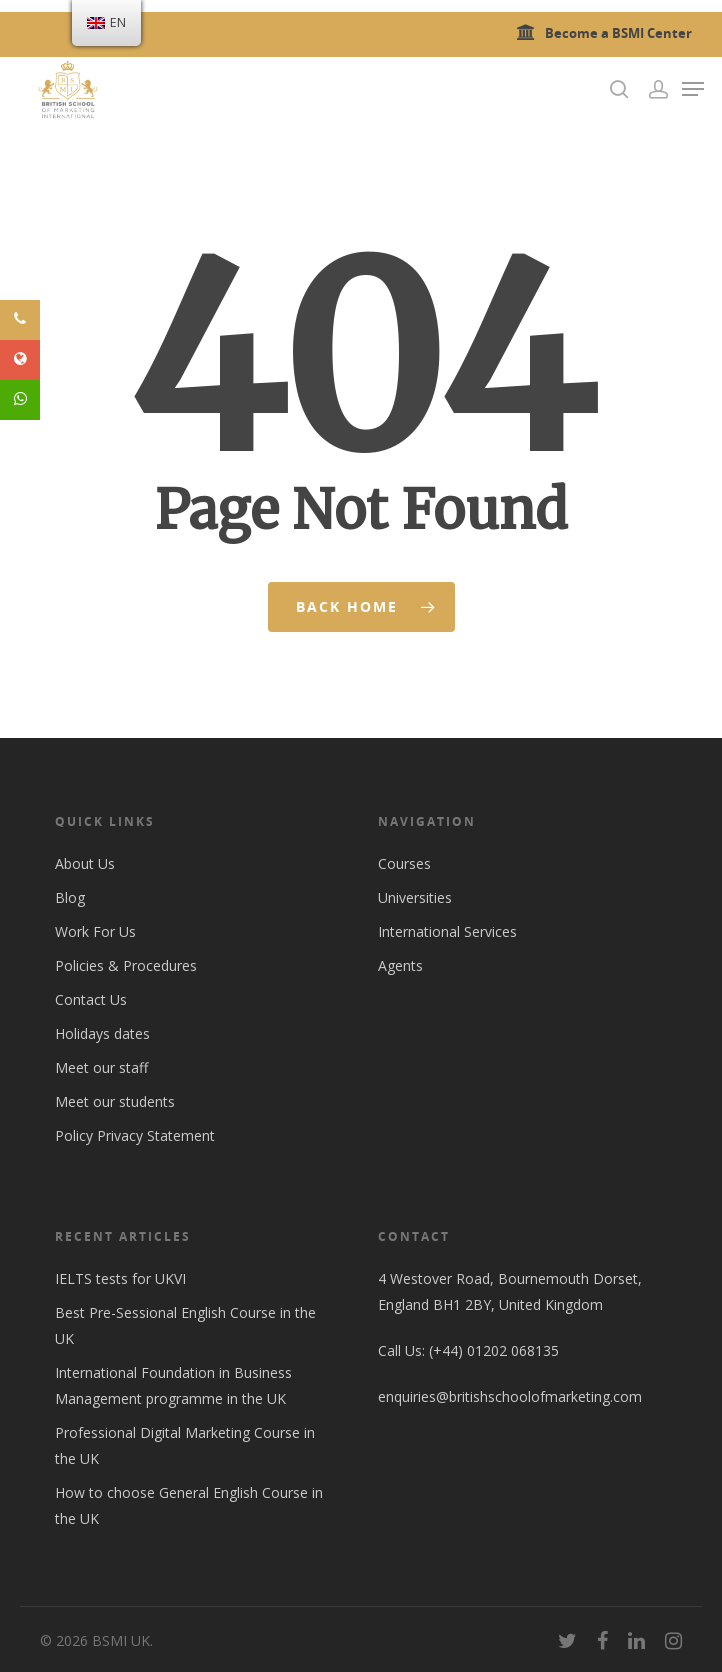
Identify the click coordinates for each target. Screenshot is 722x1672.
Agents (400, 965)
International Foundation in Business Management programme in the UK (173, 1385)
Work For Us (95, 931)
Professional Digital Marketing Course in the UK (185, 1445)
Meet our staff (101, 1067)
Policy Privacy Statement (135, 1135)
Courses (404, 863)
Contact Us (91, 999)
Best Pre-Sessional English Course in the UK (185, 1325)
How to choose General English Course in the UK (189, 1505)
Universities (415, 897)
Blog (70, 897)
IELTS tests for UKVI (120, 1278)
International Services (447, 931)
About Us (85, 863)
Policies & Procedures (126, 965)
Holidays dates (102, 1033)
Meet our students (115, 1101)
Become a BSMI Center (601, 33)
